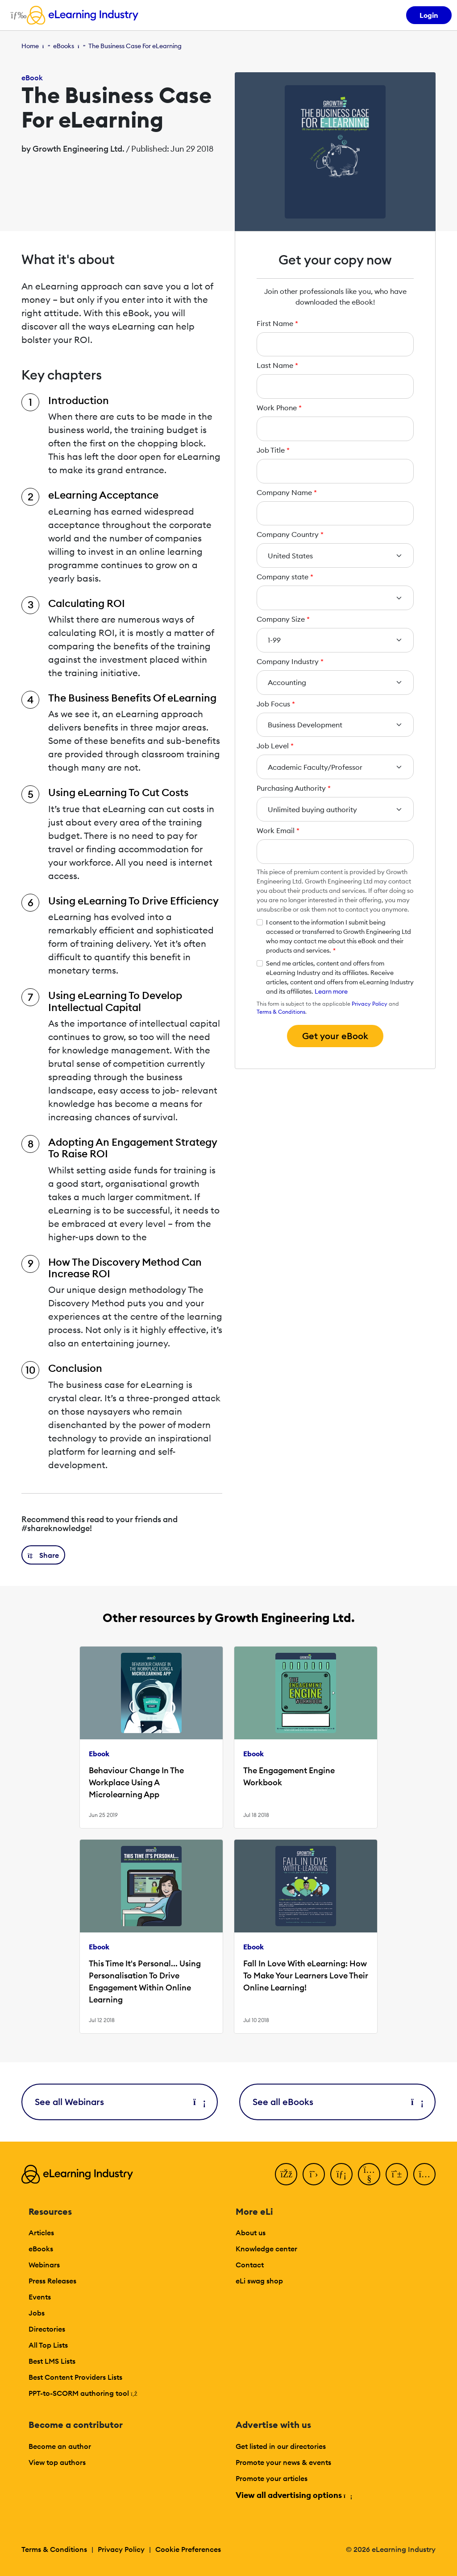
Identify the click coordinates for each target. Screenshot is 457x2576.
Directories (47, 2328)
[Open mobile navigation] (16, 15)
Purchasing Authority (294, 788)
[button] (43, 1555)
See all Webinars (119, 2101)
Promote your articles (271, 2478)
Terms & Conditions (281, 1011)
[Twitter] (314, 2174)
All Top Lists (48, 2345)
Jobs (37, 2312)
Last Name (277, 365)
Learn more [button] (331, 991)
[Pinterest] (397, 2174)
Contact (250, 2264)
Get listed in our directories (281, 2446)
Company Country (290, 534)
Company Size (283, 619)
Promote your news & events (283, 2462)
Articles (41, 2232)
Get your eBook (335, 1035)
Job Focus (276, 703)
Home (30, 46)
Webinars (44, 2264)
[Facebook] (286, 2174)
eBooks (63, 46)
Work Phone (279, 407)
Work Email (278, 830)
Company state (285, 576)
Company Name (287, 492)
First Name (277, 323)
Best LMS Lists (52, 2361)
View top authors (57, 2462)
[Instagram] (424, 2174)
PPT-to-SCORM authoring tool (83, 2393)
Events (40, 2296)
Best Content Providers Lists (75, 2377)
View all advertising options (293, 2495)
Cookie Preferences (188, 2549)
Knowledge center (266, 2248)
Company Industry (290, 661)
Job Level (275, 745)
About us (251, 2232)
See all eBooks (337, 2101)
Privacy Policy (369, 1003)
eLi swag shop (259, 2280)
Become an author (60, 2446)
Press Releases (52, 2280)
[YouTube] (369, 2174)
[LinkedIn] (341, 2174)
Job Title (273, 450)
